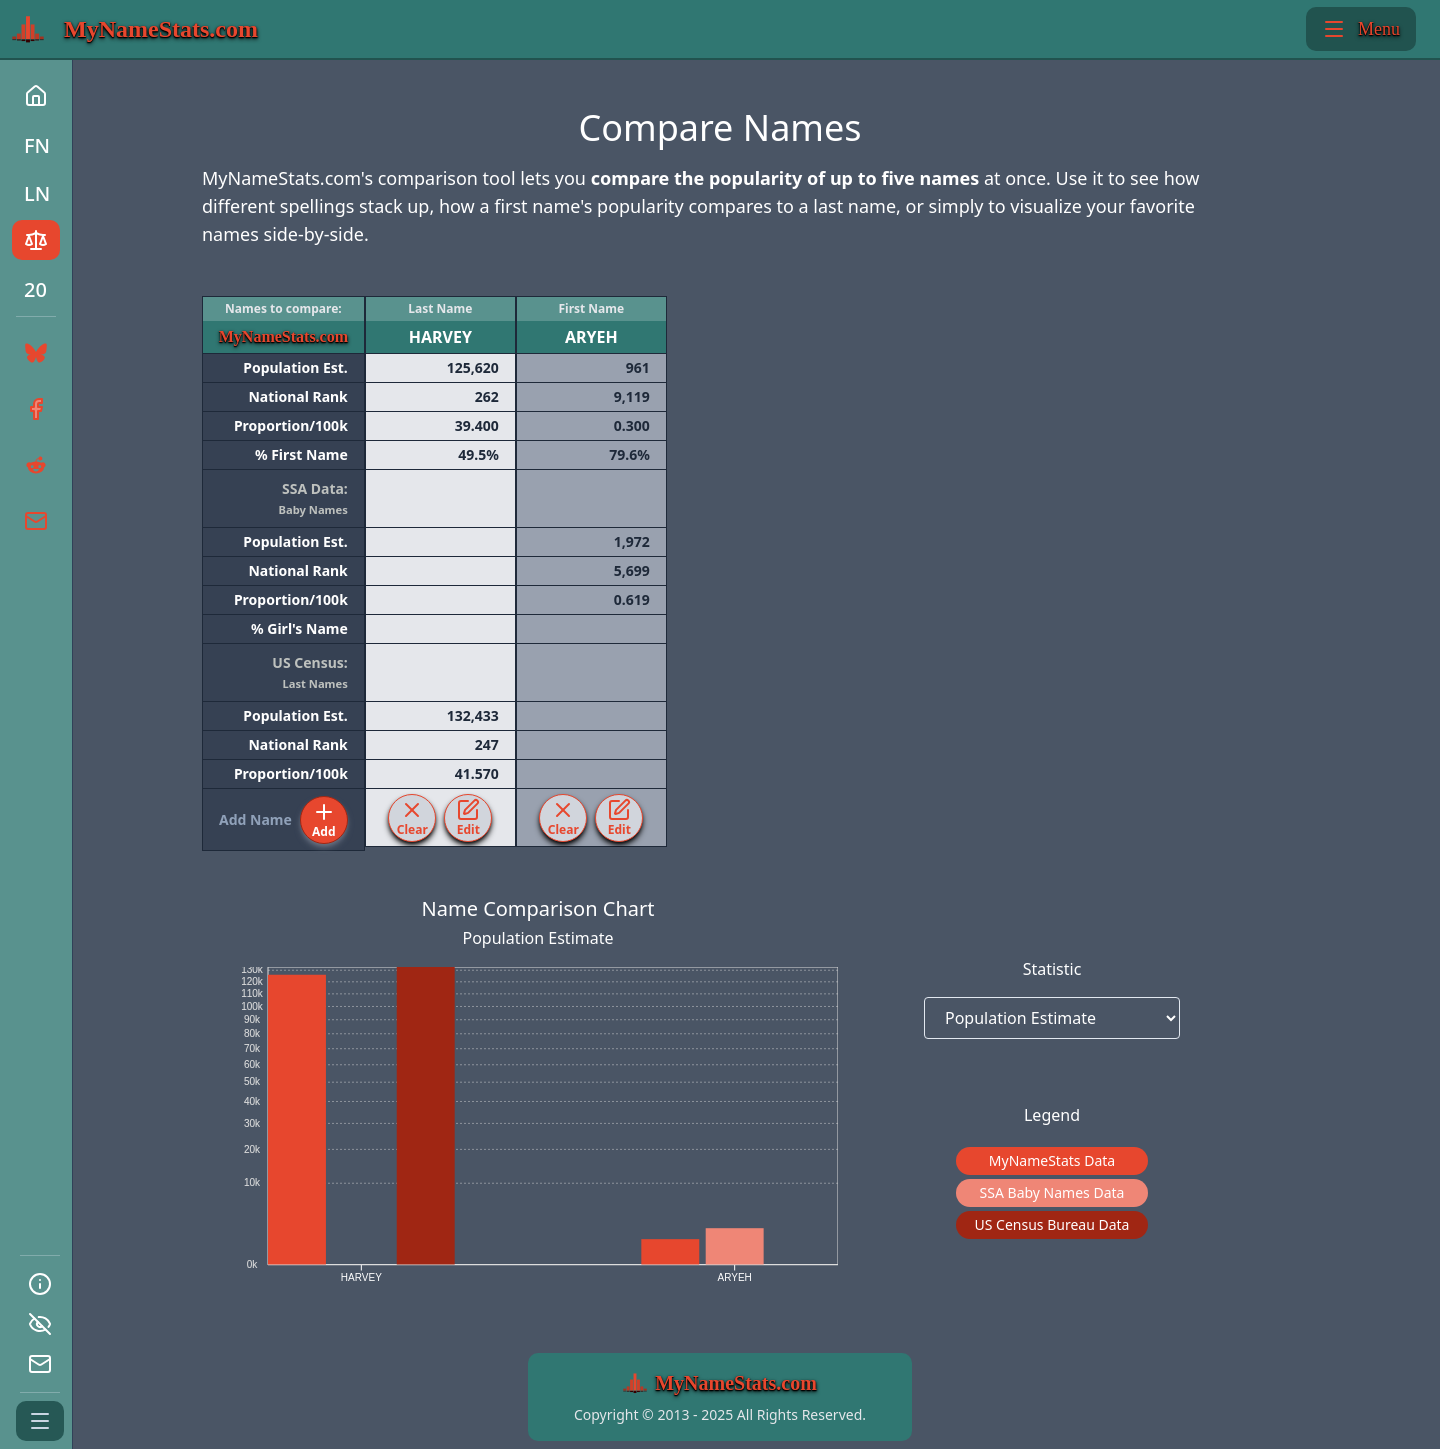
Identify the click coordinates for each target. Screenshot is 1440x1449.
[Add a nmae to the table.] (324, 820)
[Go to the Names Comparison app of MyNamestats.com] (36, 240)
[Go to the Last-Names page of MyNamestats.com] (36, 192)
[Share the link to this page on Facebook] (34, 409)
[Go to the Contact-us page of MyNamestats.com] (40, 1364)
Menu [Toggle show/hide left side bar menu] (1361, 29)
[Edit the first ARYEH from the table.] (619, 818)
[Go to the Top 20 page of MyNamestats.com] (36, 288)
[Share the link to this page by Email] (34, 521)
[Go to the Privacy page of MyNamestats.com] (40, 1324)
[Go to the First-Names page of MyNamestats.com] (36, 144)
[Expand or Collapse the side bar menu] (40, 1421)
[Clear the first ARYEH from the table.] (563, 818)
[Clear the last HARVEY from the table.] (412, 818)
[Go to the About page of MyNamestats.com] (40, 1284)
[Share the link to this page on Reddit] (34, 465)
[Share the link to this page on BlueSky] (32, 353)
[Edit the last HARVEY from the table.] (468, 818)
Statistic (1052, 969)
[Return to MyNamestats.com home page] (135, 29)
